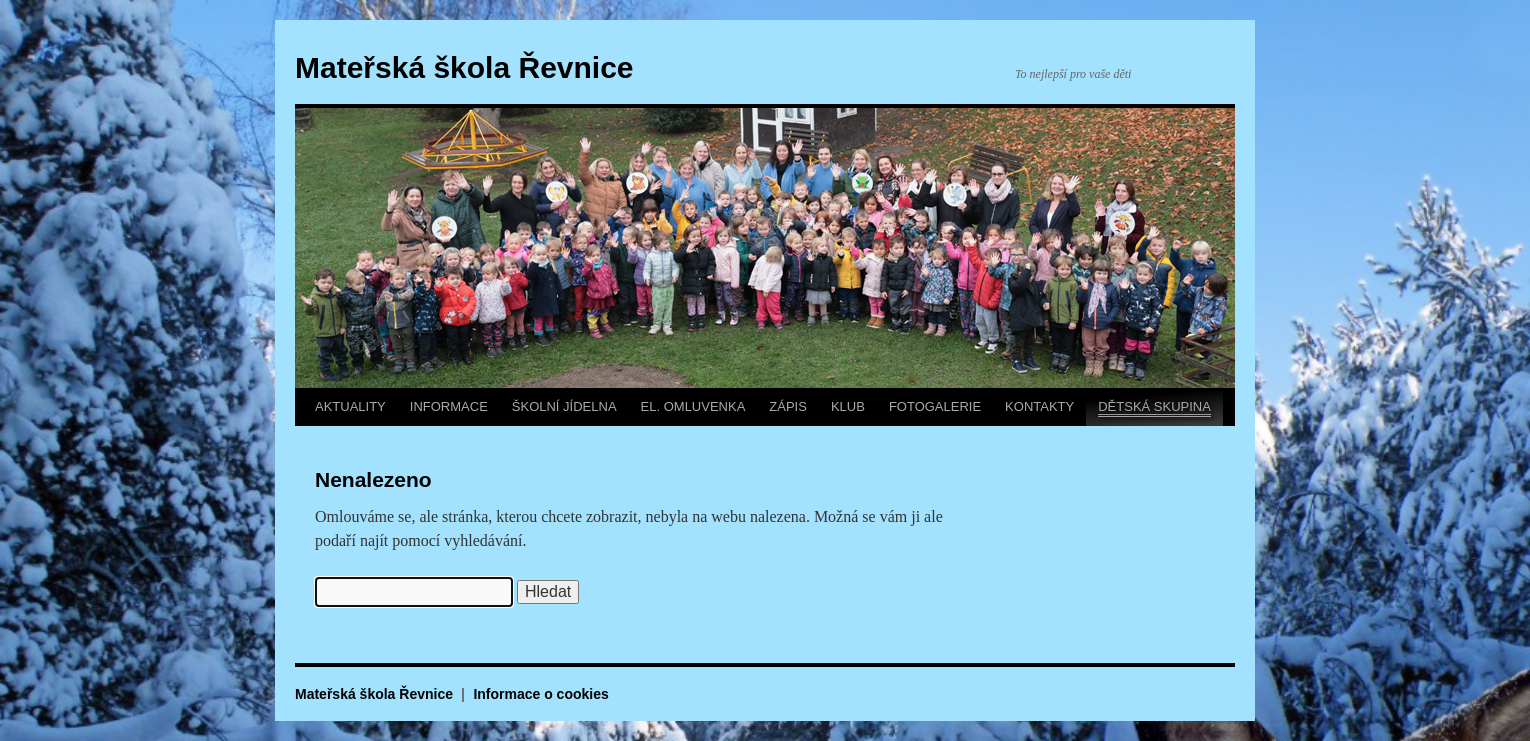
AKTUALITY (350, 406)
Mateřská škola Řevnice (464, 67)
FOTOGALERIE (935, 406)
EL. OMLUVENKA (693, 406)
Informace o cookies (540, 694)
